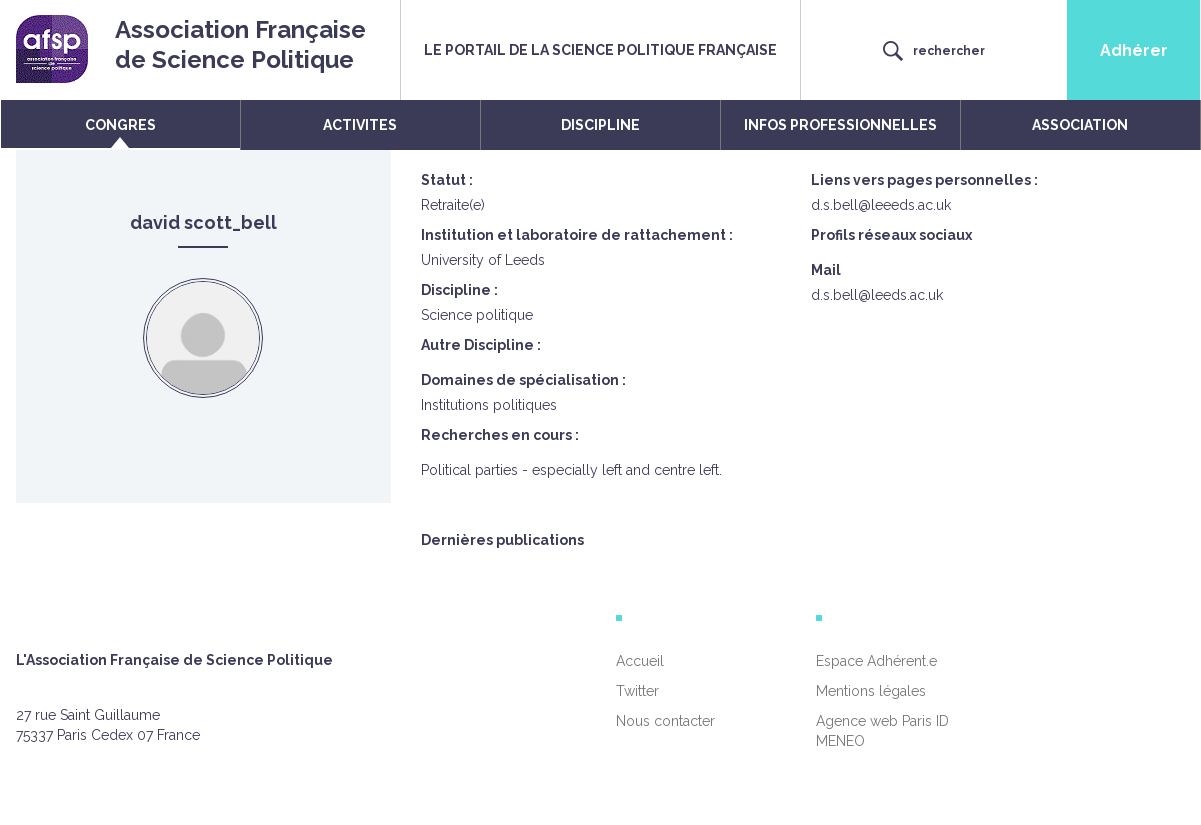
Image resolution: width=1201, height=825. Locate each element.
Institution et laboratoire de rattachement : (577, 235)
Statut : (447, 180)
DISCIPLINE (600, 125)
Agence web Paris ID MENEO (882, 731)
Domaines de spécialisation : (523, 380)
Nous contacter (665, 721)
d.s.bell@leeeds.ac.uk (881, 205)
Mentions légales (871, 691)
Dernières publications (502, 540)
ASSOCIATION (1080, 125)
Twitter (637, 691)
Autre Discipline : (481, 345)
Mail (826, 270)
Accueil (640, 661)
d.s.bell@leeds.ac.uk (877, 295)
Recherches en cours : (500, 435)
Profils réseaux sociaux (891, 235)
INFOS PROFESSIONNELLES (840, 125)
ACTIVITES (360, 125)
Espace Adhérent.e (876, 661)
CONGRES (120, 125)
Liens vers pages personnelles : (924, 180)
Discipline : (459, 290)
